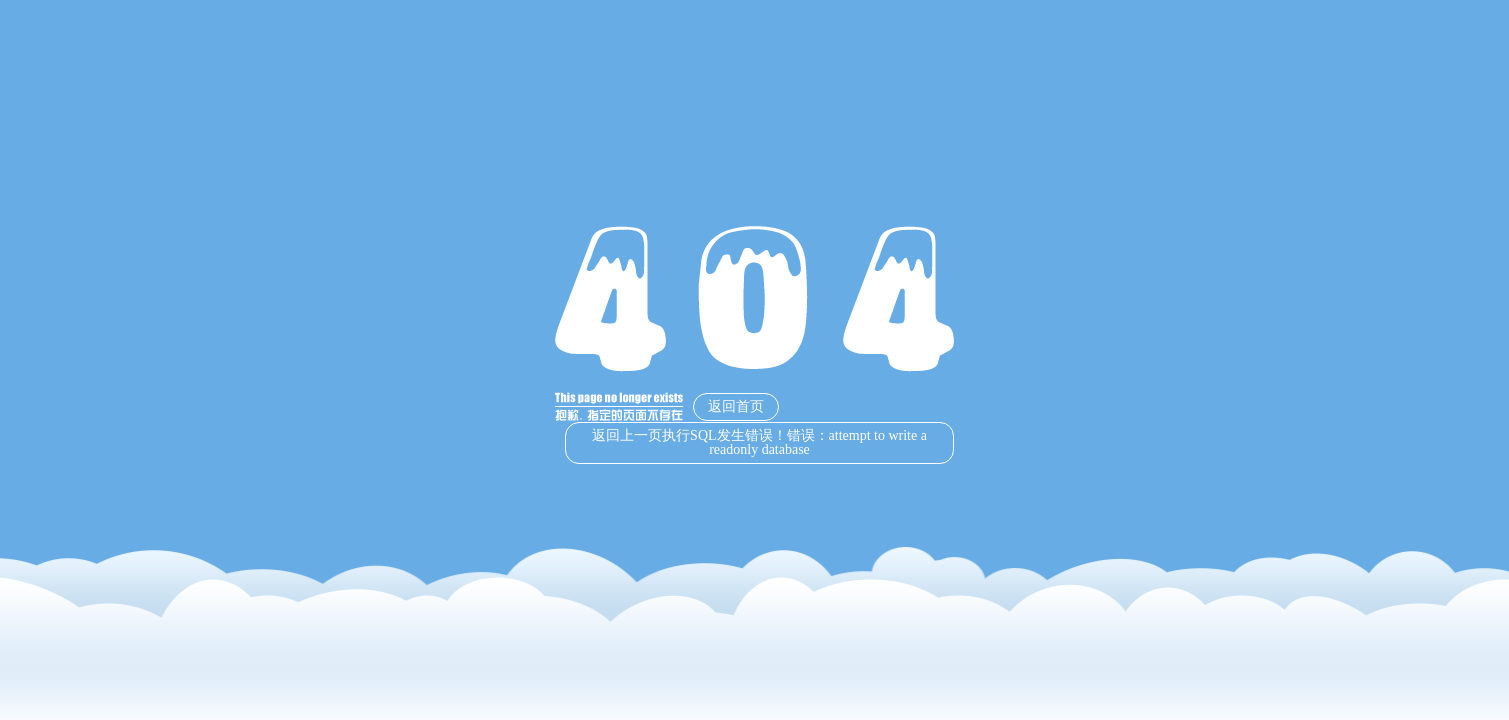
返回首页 (736, 406)
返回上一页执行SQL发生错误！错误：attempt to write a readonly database (759, 442)
